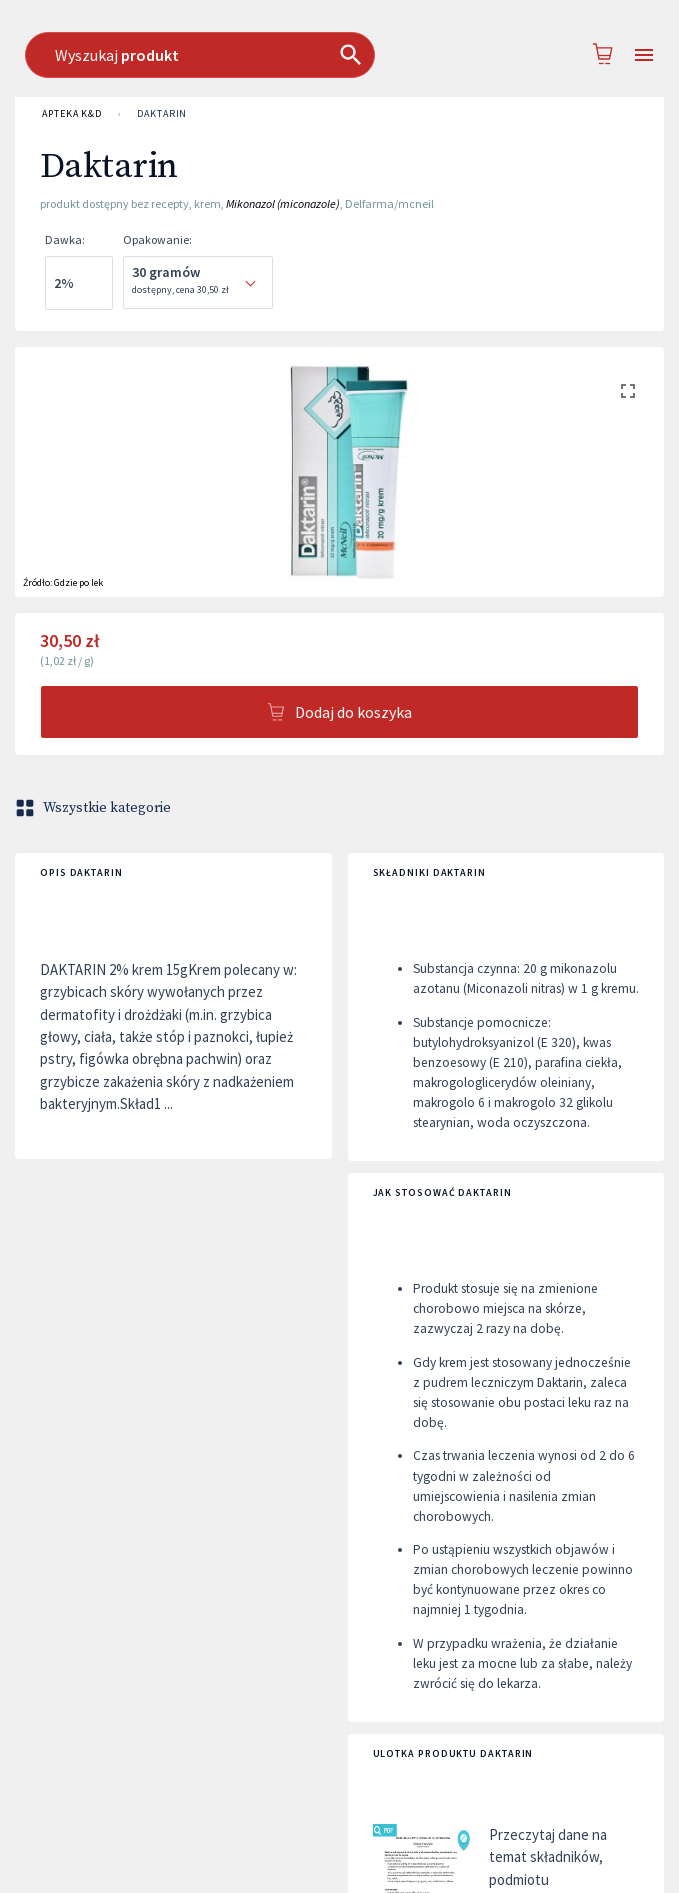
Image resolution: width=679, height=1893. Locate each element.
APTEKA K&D (72, 114)
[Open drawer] (644, 55)
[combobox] (352, 55)
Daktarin (162, 114)
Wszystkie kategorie (95, 808)
